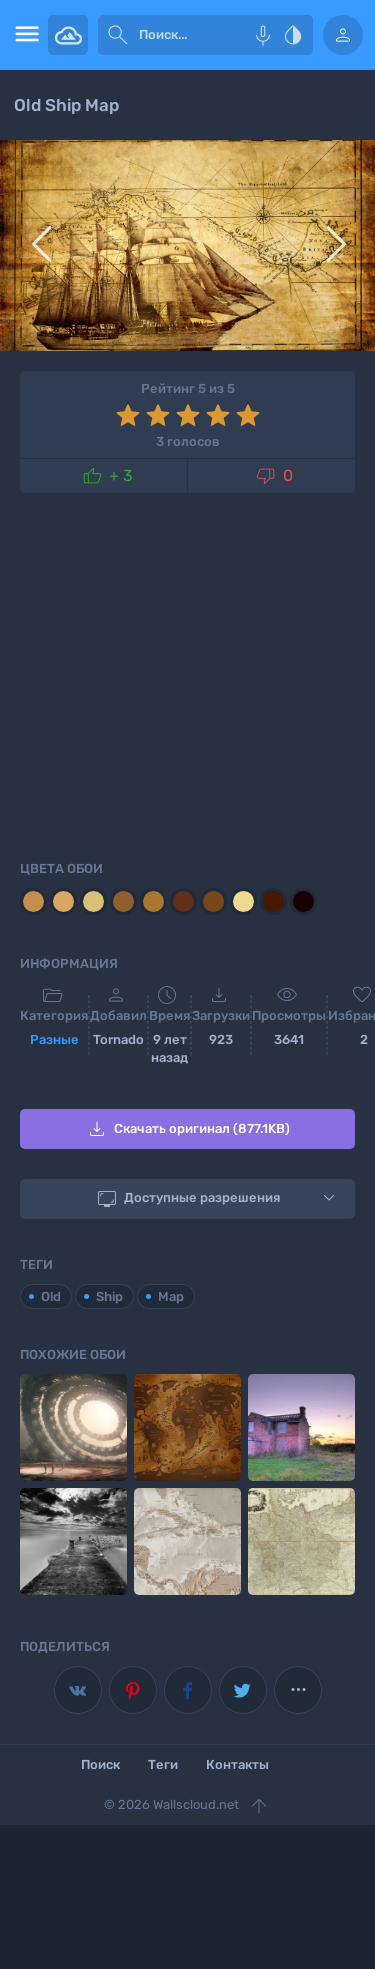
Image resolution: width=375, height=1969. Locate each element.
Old (51, 1296)
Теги (163, 1764)
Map (171, 1296)
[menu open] (24, 35)
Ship (109, 1296)
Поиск (100, 1764)
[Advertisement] (187, 673)
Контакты (237, 1764)
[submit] (118, 35)
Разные (54, 1039)
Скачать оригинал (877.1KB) (187, 1129)
